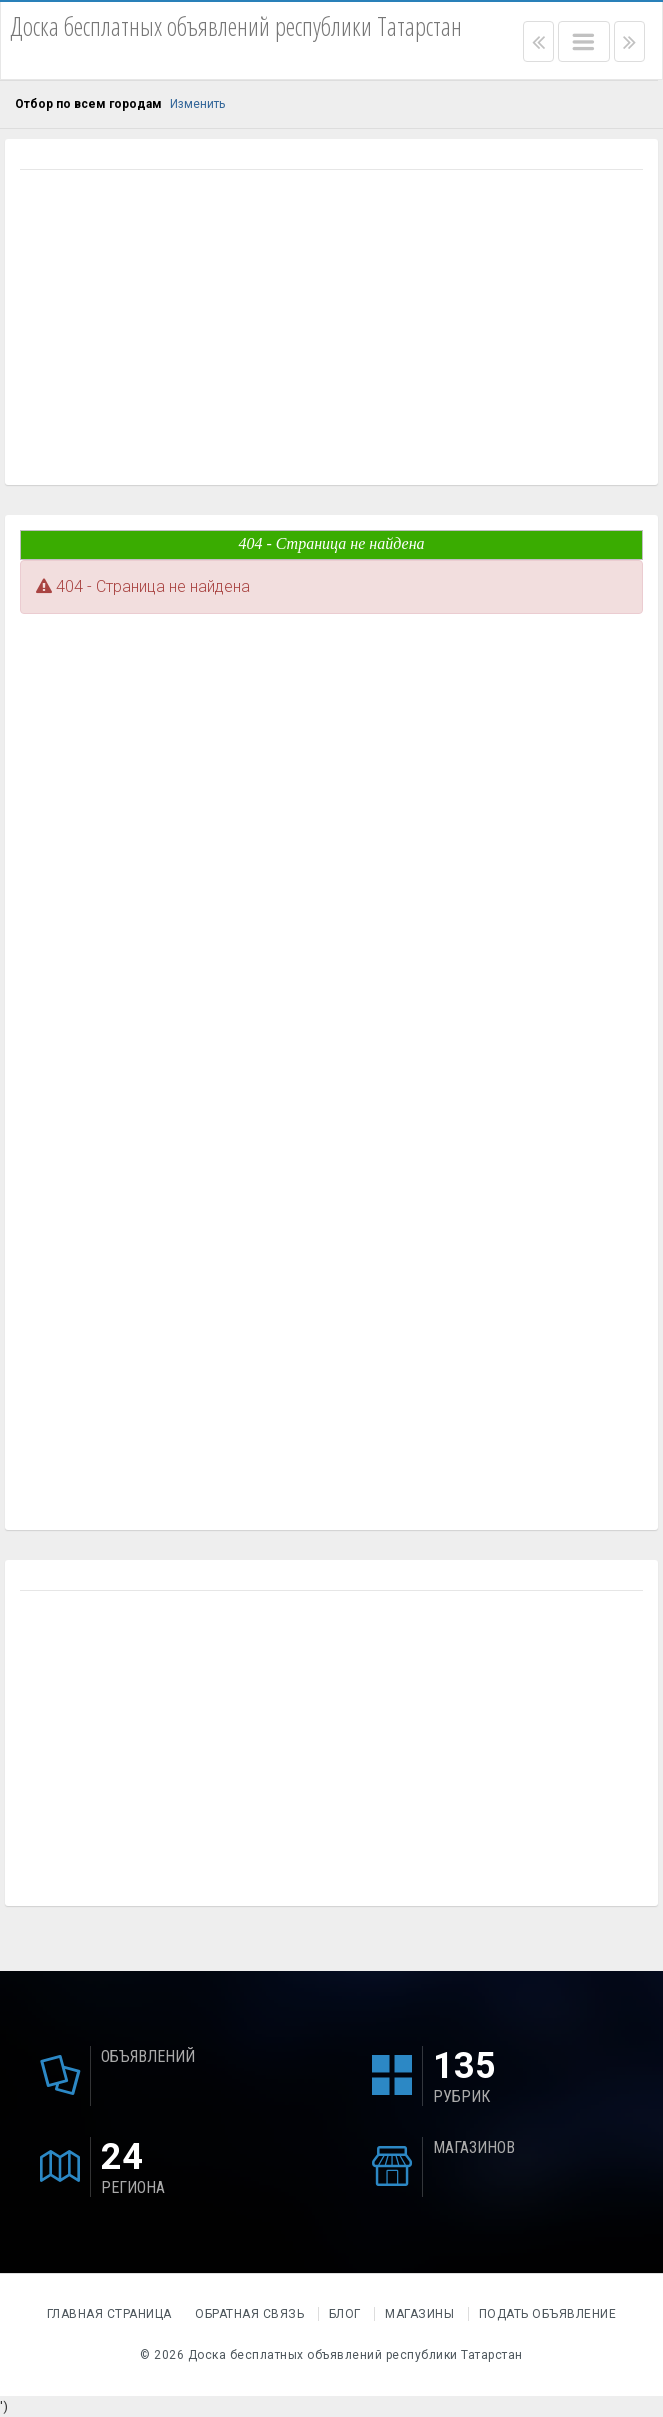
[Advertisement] (331, 330)
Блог (345, 2314)
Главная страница (111, 2314)
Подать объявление (548, 2314)
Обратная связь (249, 2314)
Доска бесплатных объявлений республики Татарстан (355, 2355)
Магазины (419, 2314)
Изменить (197, 104)
